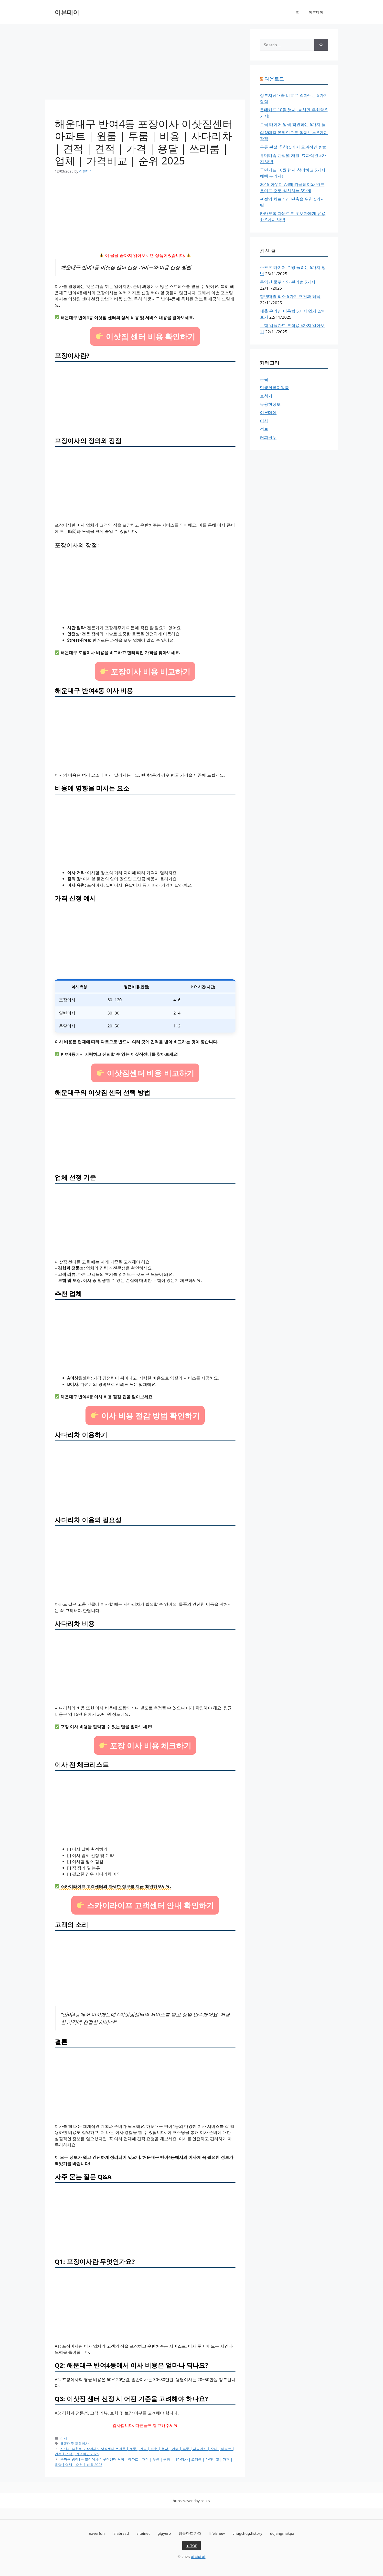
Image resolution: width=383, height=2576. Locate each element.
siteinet (143, 2533)
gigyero (164, 2533)
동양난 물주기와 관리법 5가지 (287, 282)
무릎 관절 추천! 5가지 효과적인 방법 (293, 147)
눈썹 (264, 379)
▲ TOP (191, 2545)
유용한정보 (270, 404)
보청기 (266, 396)
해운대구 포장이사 (74, 2443)
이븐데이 (67, 12)
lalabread (121, 2533)
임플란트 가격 (190, 2533)
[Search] (321, 45)
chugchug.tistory (247, 2533)
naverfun (97, 2533)
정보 (264, 429)
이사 (63, 2438)
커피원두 (268, 437)
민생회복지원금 (274, 387)
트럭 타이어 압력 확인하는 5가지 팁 (293, 124)
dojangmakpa (282, 2533)
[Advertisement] (145, 63)
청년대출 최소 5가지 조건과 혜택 (290, 296)
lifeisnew (217, 2533)
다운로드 (274, 78)
